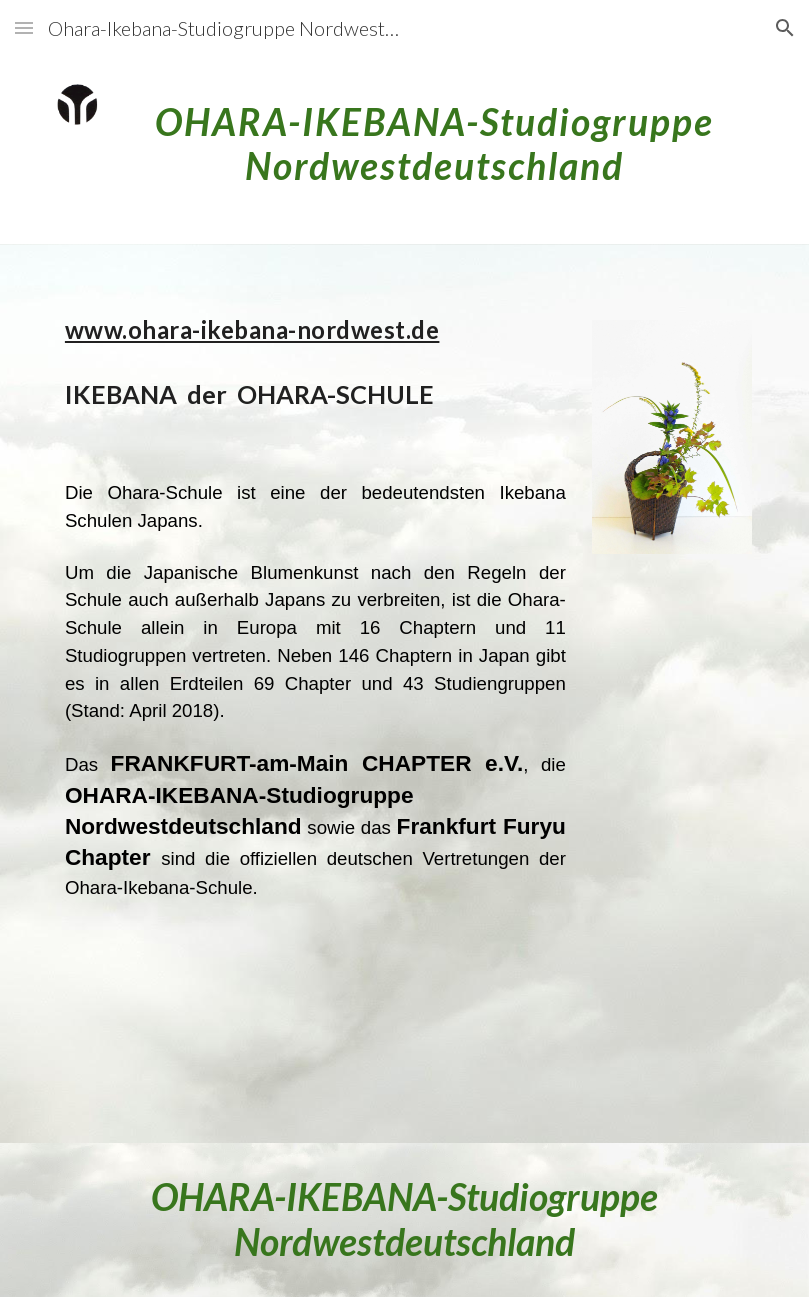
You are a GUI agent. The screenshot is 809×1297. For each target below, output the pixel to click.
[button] (24, 27)
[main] (434, 136)
